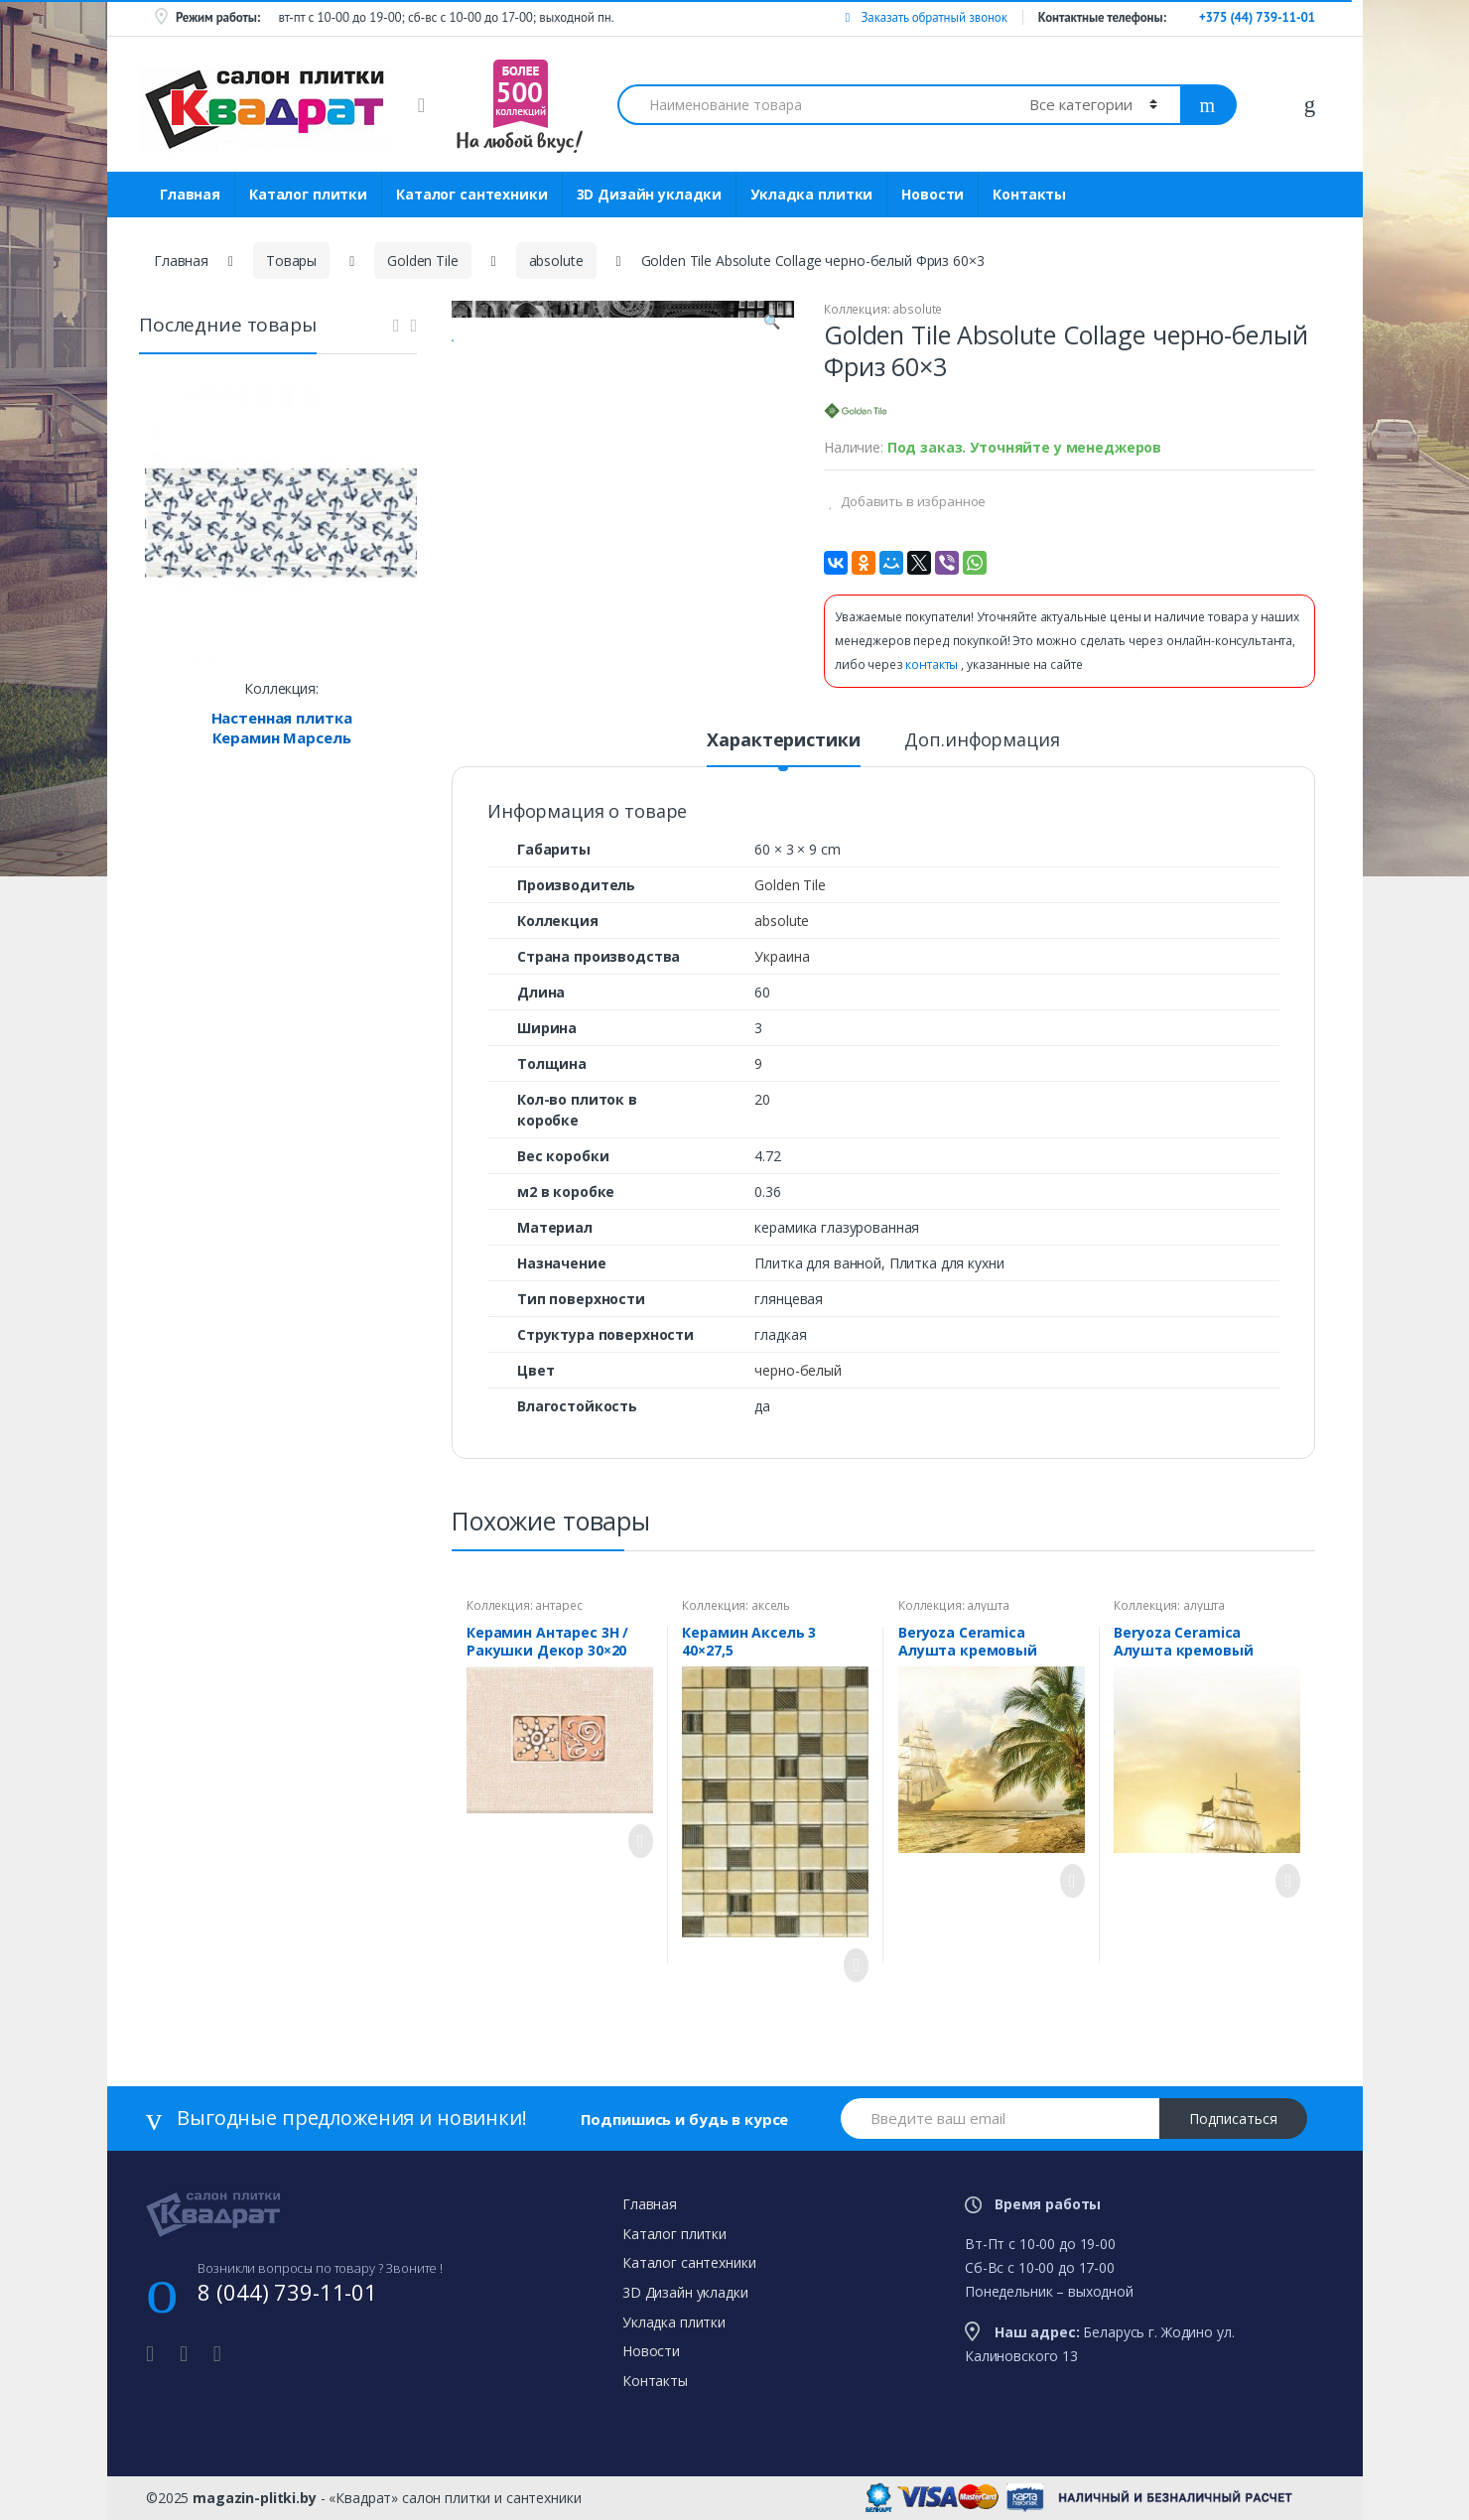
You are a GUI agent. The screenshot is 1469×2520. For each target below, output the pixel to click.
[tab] (783, 748)
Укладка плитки (811, 194)
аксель (770, 1605)
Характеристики (783, 740)
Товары (291, 260)
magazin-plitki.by (255, 2497)
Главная (190, 194)
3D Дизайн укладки (650, 194)
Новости (932, 194)
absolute (556, 260)
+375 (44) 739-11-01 (1257, 17)
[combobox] (811, 104)
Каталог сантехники (471, 194)
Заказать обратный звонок (925, 17)
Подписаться (1233, 2118)
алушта (987, 1605)
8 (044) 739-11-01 (287, 2292)
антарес (558, 1605)
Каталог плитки (308, 194)
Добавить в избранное (912, 501)
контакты (933, 664)
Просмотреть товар (635, 1841)
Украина (781, 956)
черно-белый (797, 1370)
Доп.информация (981, 740)
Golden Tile (422, 260)
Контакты (1029, 194)
